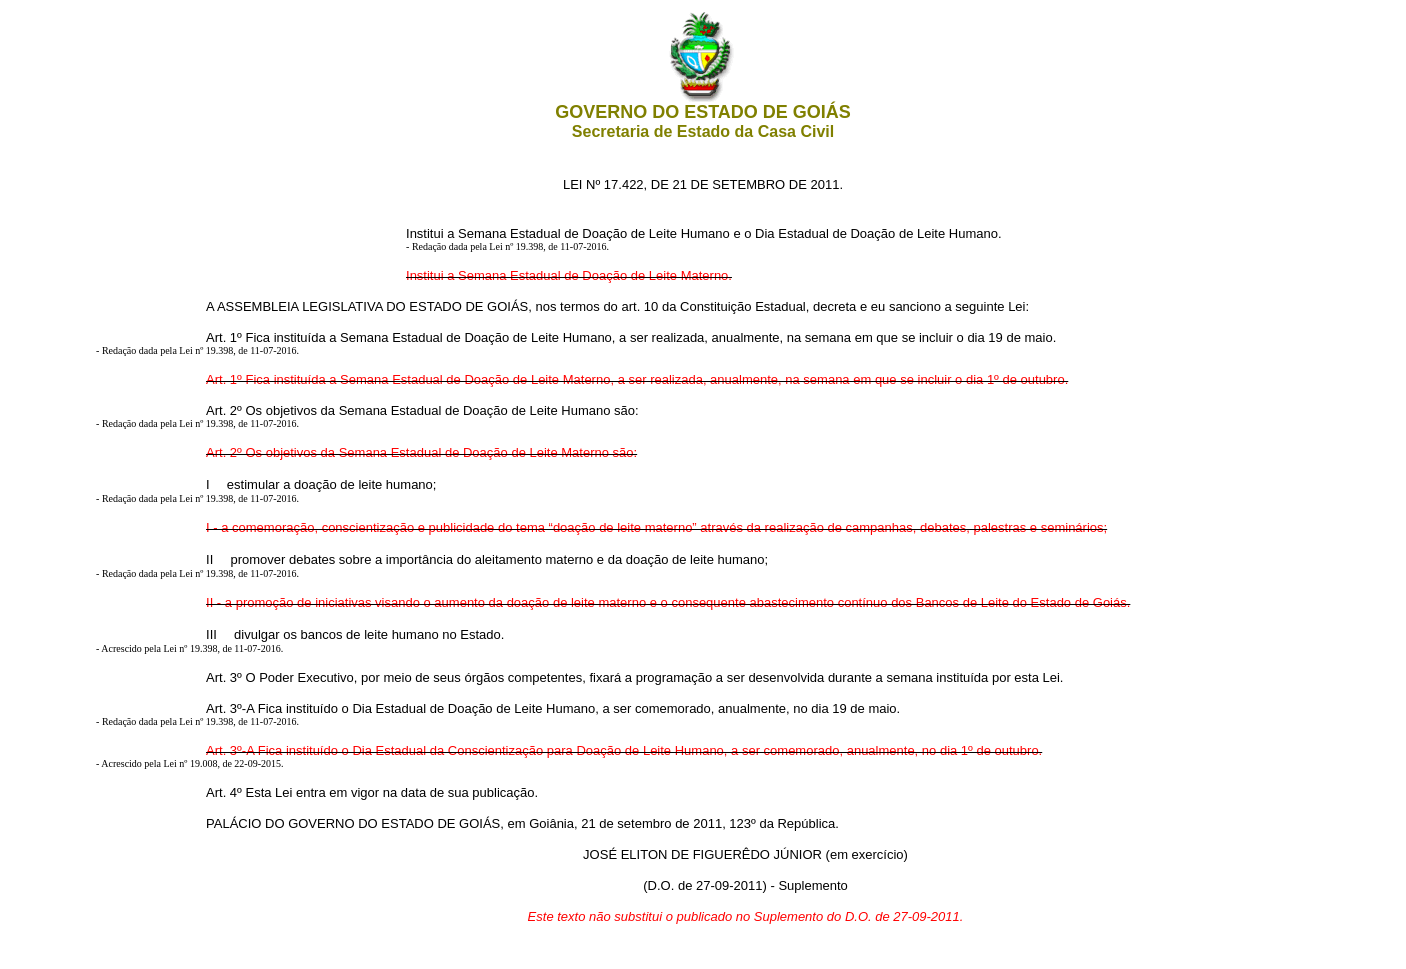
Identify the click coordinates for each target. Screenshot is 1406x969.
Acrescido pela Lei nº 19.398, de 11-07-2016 (190, 648)
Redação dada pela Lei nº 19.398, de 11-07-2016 (509, 246)
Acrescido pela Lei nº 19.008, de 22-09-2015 (191, 763)
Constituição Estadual (743, 306)
